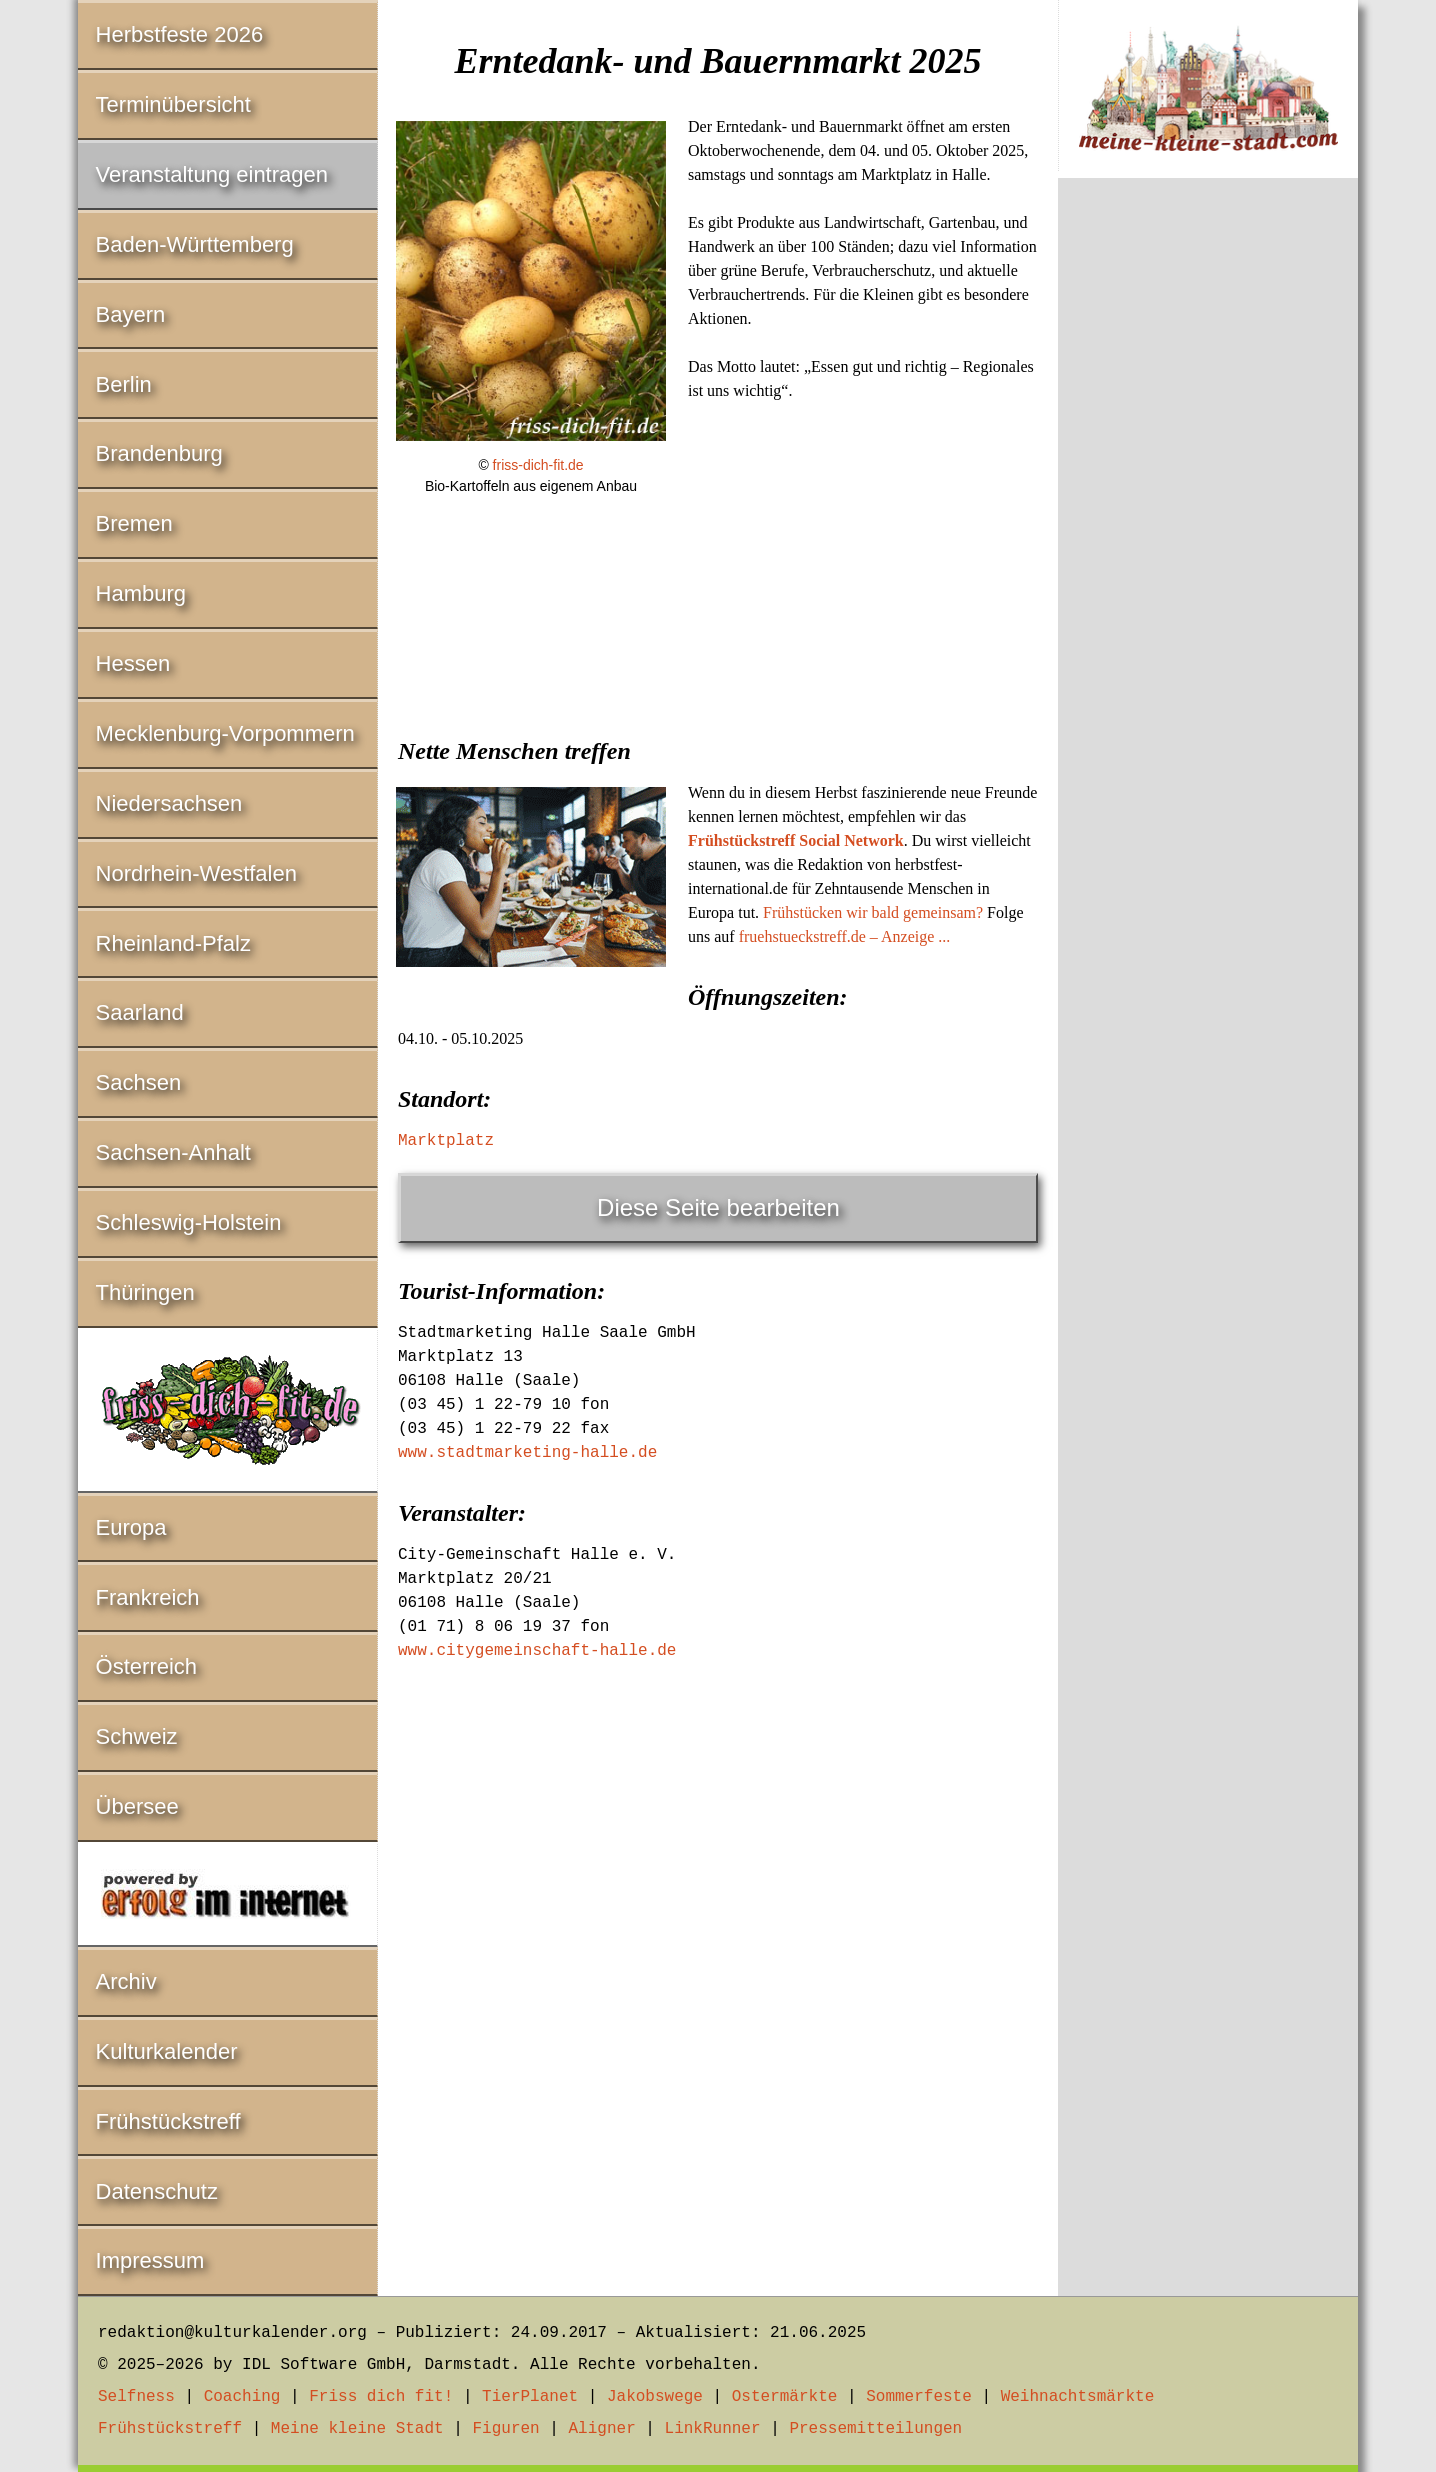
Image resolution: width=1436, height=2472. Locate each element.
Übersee (137, 1806)
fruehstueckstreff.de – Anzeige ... (845, 936)
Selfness (136, 2397)
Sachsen (139, 1082)
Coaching (242, 2397)
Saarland (140, 1012)
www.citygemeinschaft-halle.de (537, 1651)
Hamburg (141, 593)
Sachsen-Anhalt (173, 1152)
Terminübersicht (173, 104)
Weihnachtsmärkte (1078, 2397)
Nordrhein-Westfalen (196, 873)
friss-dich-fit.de (538, 465)
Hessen (133, 663)
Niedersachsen (169, 803)
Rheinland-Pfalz (173, 943)
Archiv (126, 1981)
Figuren (505, 2429)
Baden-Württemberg (195, 244)
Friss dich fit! (381, 2397)
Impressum (150, 2260)
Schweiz (137, 1736)
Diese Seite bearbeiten (718, 1207)
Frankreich (148, 1597)
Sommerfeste (919, 2397)
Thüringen (145, 1292)
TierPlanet (530, 2397)
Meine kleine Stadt (357, 2429)
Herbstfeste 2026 (180, 34)
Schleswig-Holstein (189, 1222)
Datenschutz (157, 2191)
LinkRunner (713, 2429)
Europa (131, 1527)
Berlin (124, 384)
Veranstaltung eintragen (212, 174)
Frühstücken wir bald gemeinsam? (873, 912)
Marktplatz (446, 1141)
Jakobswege (655, 2397)
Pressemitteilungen (875, 2429)
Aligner (602, 2429)
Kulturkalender (167, 2051)
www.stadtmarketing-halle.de (527, 1453)
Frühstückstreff (168, 2121)
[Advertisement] (718, 664)
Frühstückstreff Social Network (796, 840)
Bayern (131, 314)
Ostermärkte (785, 2397)
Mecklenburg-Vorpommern (225, 733)
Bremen (134, 523)
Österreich (146, 1666)
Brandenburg (159, 453)
